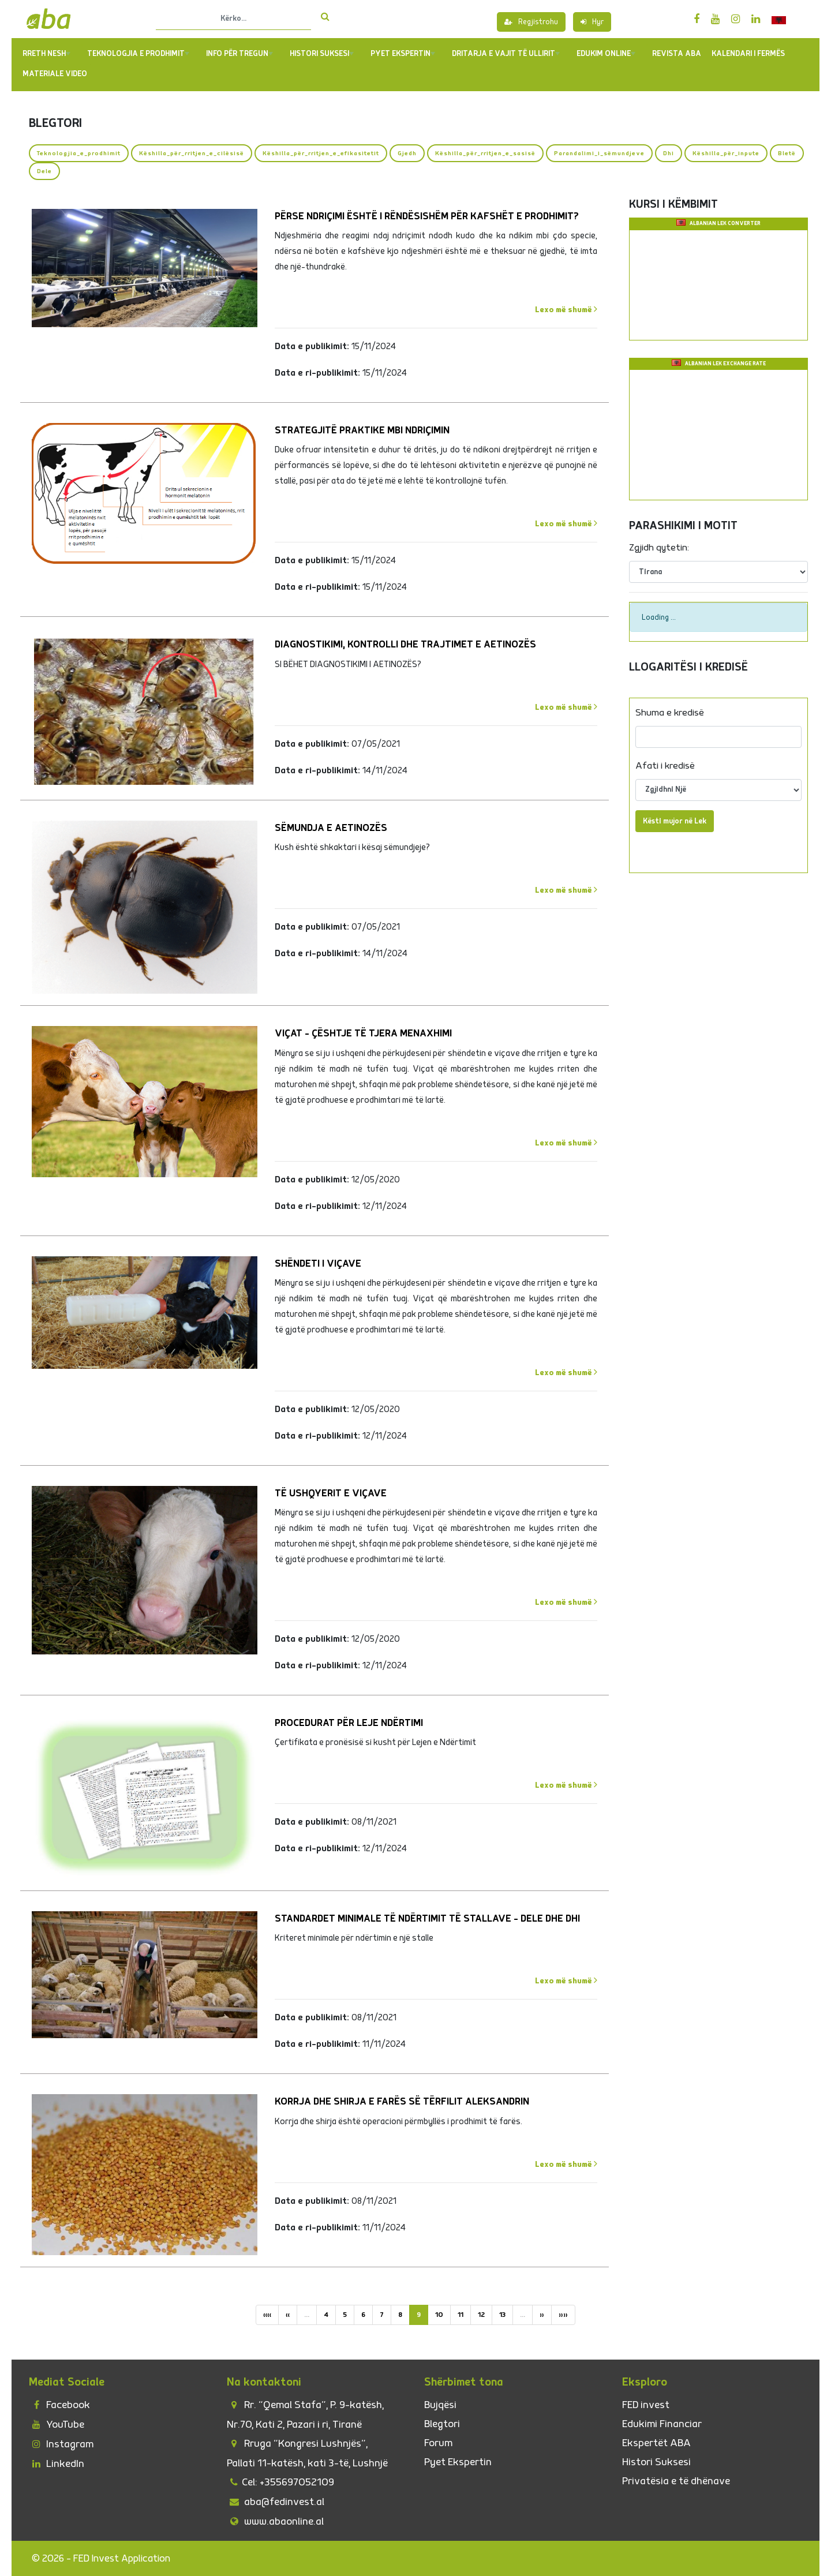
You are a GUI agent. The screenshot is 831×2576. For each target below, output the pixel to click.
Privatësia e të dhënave (676, 2481)
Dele (44, 171)
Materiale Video (55, 73)
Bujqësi (440, 2405)
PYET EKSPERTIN (402, 53)
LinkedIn (56, 2463)
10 (439, 2315)
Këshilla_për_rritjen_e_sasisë (485, 153)
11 (460, 2315)
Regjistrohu (531, 22)
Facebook (59, 2405)
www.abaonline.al (275, 2521)
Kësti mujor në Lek (674, 821)
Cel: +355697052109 (280, 2482)
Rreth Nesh (46, 53)
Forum (438, 2443)
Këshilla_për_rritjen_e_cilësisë (191, 153)
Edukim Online (606, 53)
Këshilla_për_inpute (725, 153)
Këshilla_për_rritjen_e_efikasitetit (321, 153)
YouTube (56, 2424)
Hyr (592, 22)
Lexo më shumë (566, 309)
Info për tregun (239, 53)
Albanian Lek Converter (725, 223)
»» (563, 2315)
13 (502, 2315)
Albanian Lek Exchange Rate (725, 364)
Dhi (668, 153)
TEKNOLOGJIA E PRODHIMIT (138, 53)
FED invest (645, 2405)
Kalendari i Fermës (748, 53)
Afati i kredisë (665, 766)
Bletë (787, 153)
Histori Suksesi (322, 53)
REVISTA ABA (676, 53)
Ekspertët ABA (656, 2443)
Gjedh (407, 153)
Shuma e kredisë (669, 712)
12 (481, 2315)
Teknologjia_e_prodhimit (79, 153)
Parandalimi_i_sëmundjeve (599, 153)
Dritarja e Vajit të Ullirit (506, 53)
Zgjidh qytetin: (659, 547)
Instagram (61, 2444)
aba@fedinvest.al (275, 2501)
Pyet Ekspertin (458, 2462)
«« (267, 2315)
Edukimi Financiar (662, 2424)
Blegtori (442, 2424)
